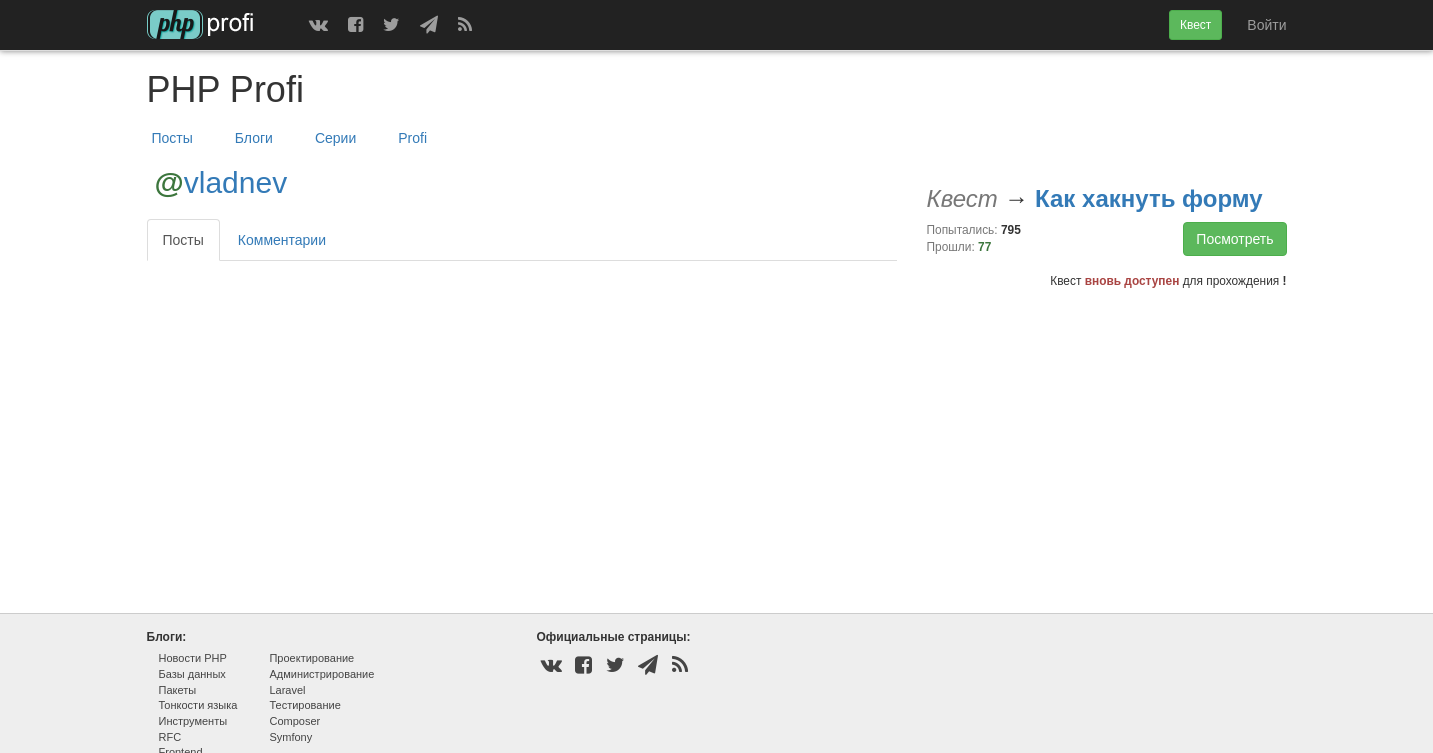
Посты (172, 138)
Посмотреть (1234, 239)
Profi (412, 138)
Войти (1266, 25)
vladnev (235, 182)
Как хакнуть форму (1148, 198)
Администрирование (321, 674)
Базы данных (192, 674)
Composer (294, 721)
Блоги (254, 138)
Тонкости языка (198, 705)
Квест (1195, 25)
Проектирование (311, 658)
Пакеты (178, 690)
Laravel (287, 690)
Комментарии (282, 240)
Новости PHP (193, 658)
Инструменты (193, 721)
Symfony (290, 737)
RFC (170, 737)
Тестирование (304, 705)
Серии (335, 138)
